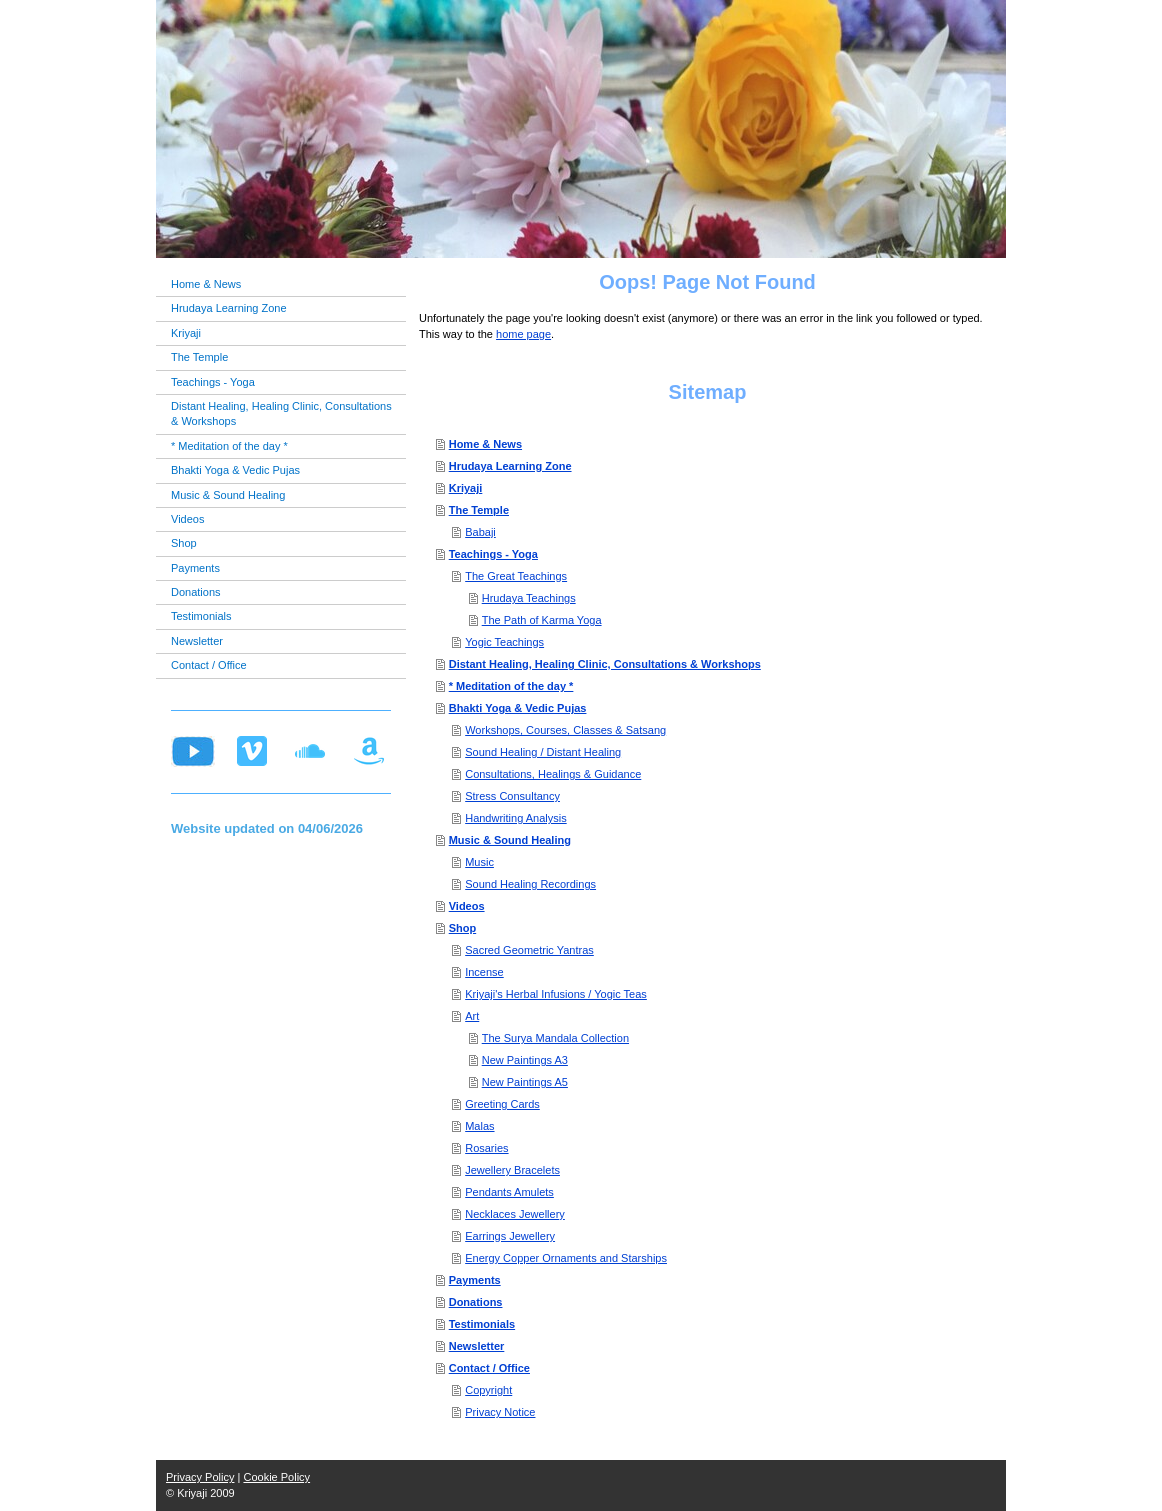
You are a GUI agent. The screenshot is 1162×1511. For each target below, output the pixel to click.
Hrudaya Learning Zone (510, 466)
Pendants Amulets (509, 1192)
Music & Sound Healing (510, 840)
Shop (463, 928)
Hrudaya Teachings (529, 598)
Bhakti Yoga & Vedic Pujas (518, 708)
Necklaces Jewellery (515, 1214)
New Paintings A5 (525, 1082)
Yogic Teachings (504, 642)
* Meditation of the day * (511, 686)
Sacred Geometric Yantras (529, 950)
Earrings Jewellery (510, 1236)
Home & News (485, 444)
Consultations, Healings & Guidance (553, 774)
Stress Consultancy (512, 796)
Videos (467, 906)
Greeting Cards (502, 1104)
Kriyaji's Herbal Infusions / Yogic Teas (556, 994)
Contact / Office (489, 1368)
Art (472, 1016)
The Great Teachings (516, 576)
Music (479, 862)
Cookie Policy (276, 1477)
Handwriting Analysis (516, 818)
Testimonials (482, 1324)
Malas (479, 1126)
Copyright (488, 1390)
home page (523, 334)
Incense (484, 972)
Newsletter (477, 1346)
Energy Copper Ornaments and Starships (566, 1258)
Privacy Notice (500, 1412)
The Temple (479, 510)
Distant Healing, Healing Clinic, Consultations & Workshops (605, 664)
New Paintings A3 (525, 1060)
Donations (476, 1302)
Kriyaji (466, 488)
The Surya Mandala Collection (555, 1038)
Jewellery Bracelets (512, 1170)
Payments (475, 1280)
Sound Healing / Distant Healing (543, 752)
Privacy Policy (200, 1477)
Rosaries (486, 1148)
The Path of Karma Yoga (542, 620)
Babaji (480, 532)
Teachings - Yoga (493, 554)
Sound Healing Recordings (530, 884)
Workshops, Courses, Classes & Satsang (565, 730)
